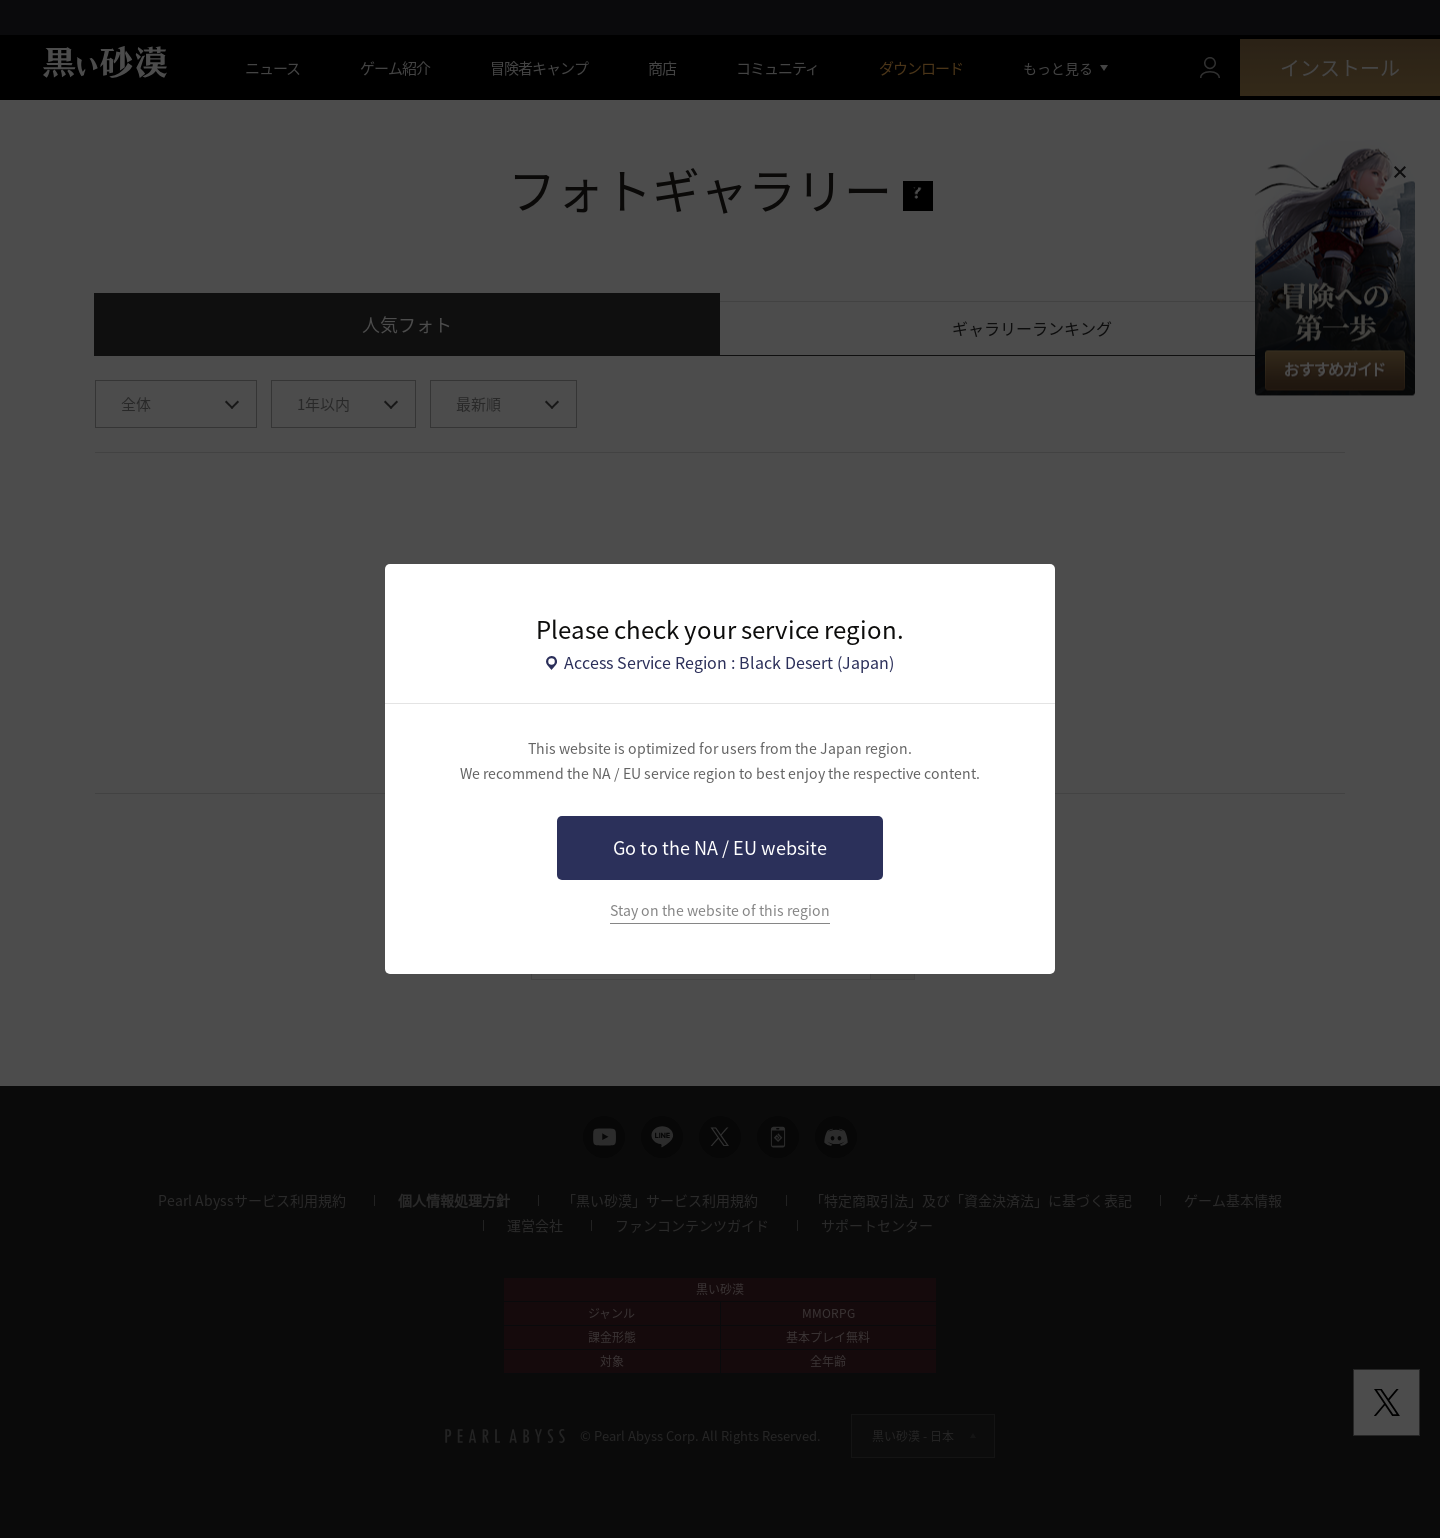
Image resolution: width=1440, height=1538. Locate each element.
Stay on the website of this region (720, 910)
